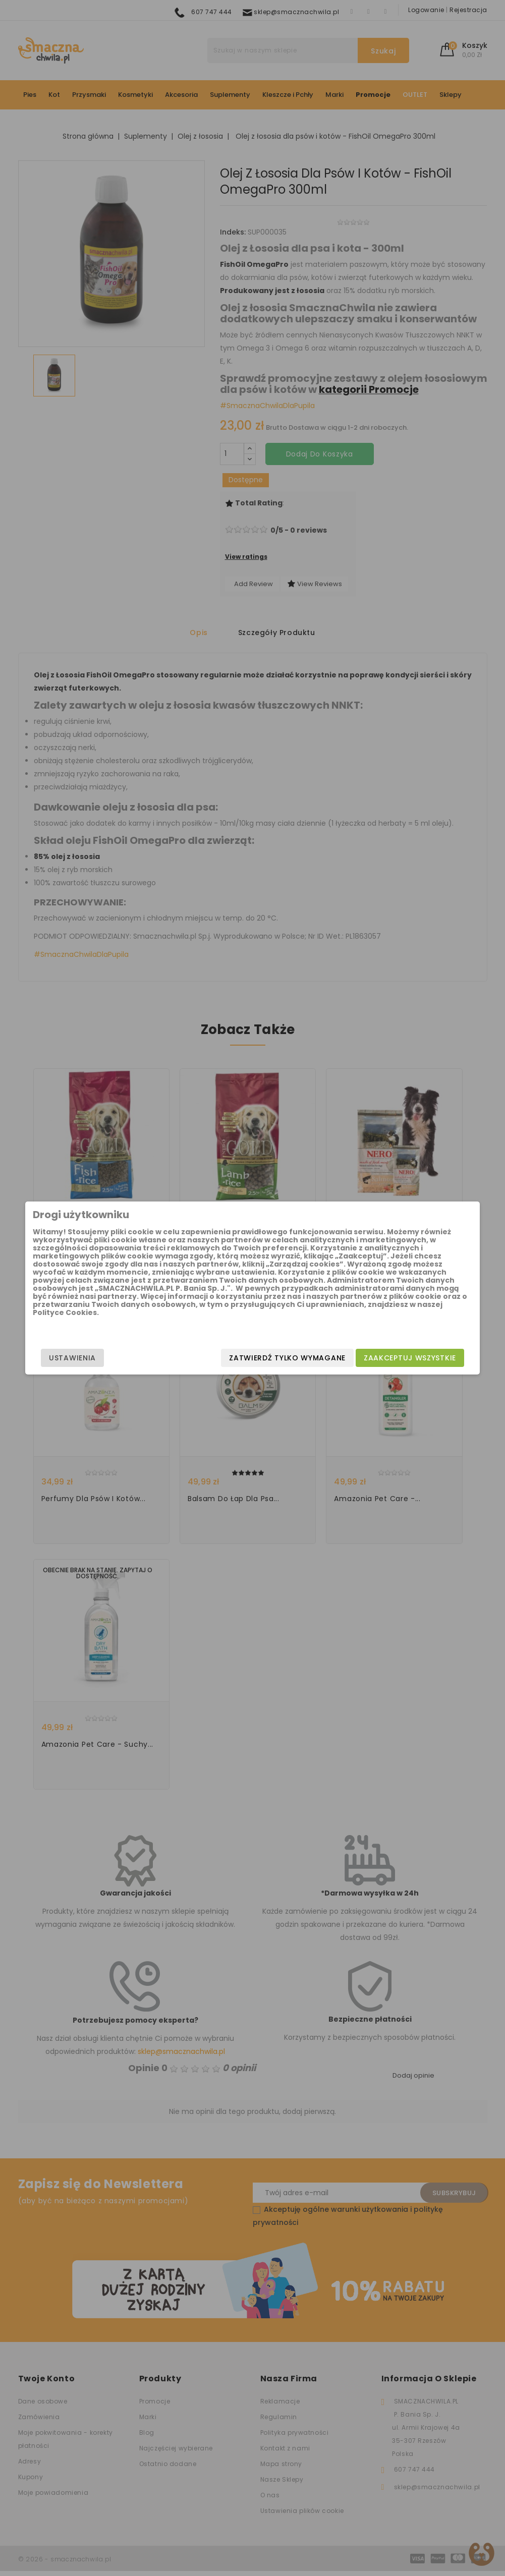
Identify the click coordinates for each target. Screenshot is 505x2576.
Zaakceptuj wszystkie (385, 1358)
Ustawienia (97, 1358)
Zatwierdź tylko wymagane (262, 1358)
